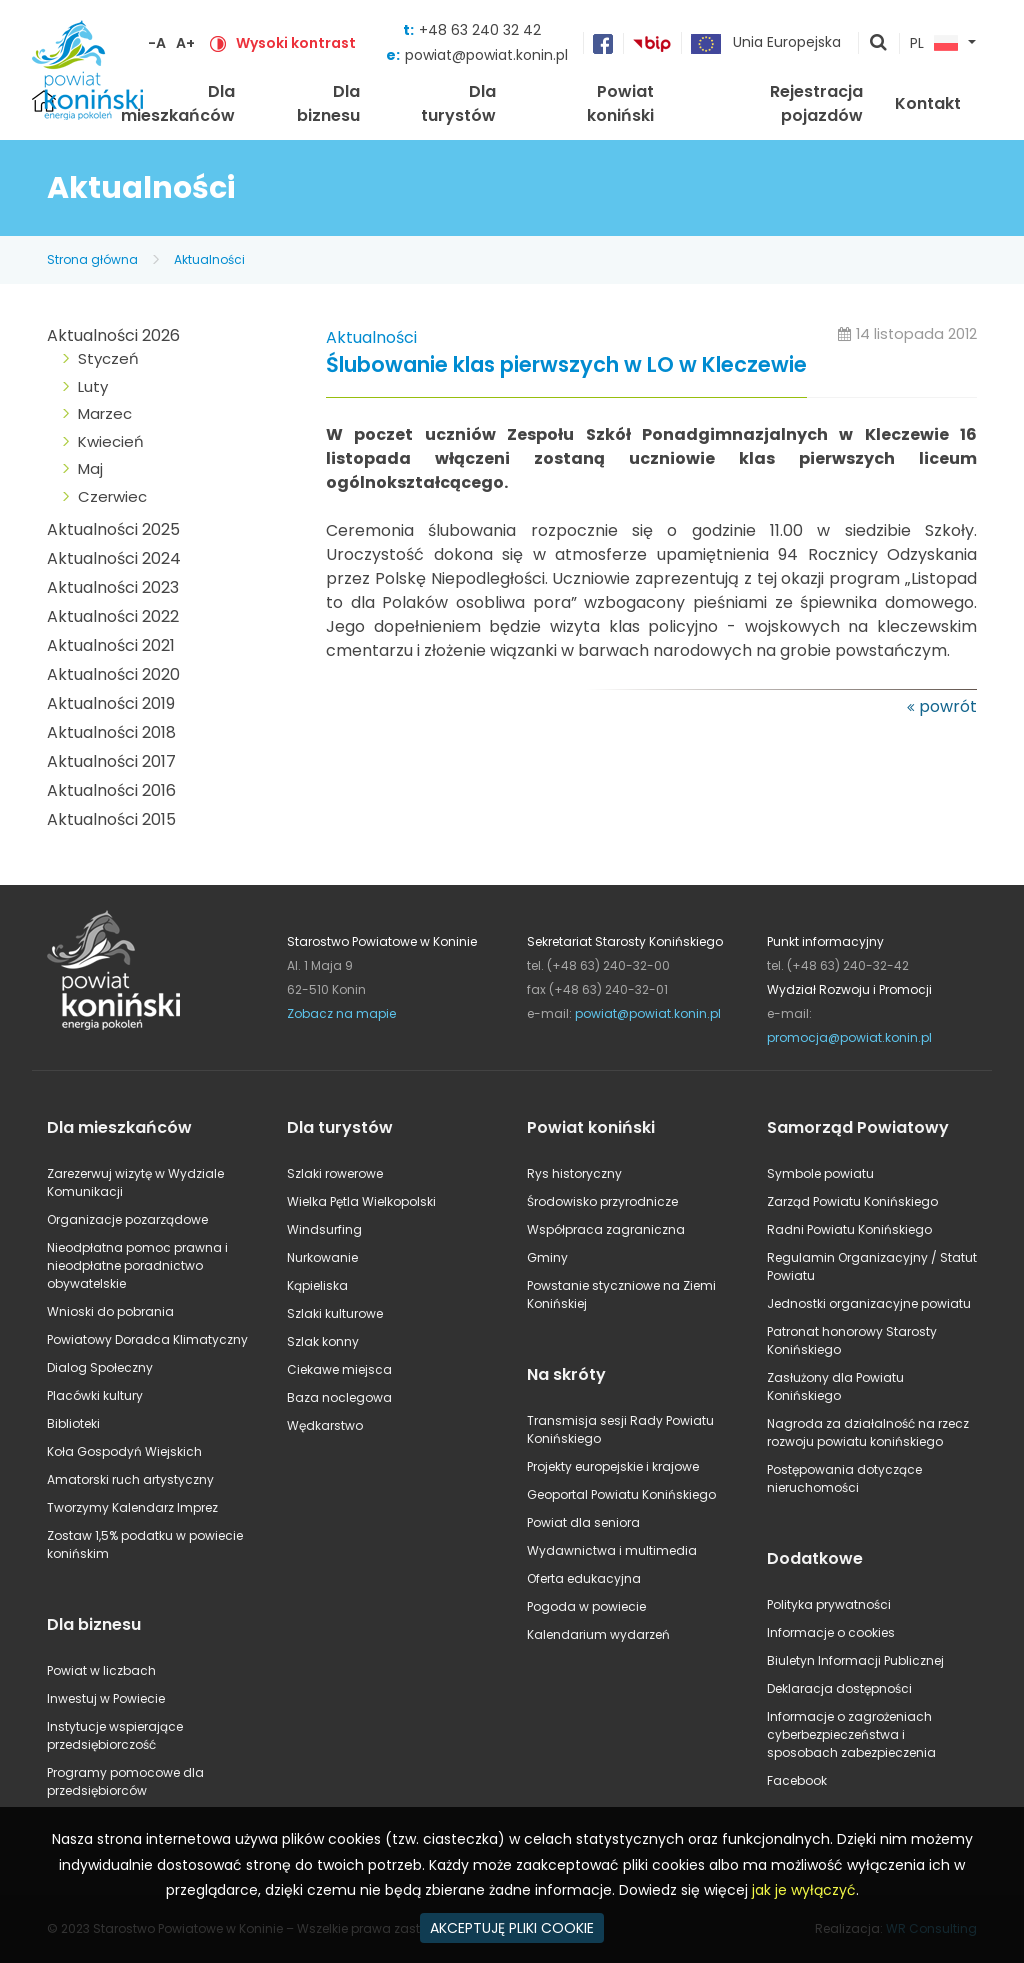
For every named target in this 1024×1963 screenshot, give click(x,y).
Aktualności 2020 (113, 674)
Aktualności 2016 (111, 790)
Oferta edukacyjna (584, 1578)
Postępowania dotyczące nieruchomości (844, 1478)
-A (157, 43)
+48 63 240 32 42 (480, 30)
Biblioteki (73, 1423)
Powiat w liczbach (101, 1670)
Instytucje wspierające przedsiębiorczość (115, 1735)
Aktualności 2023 (113, 587)
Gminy (547, 1257)
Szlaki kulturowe (335, 1313)
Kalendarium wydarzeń (598, 1634)
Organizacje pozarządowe (127, 1219)
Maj (90, 468)
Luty (93, 386)
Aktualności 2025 (113, 529)
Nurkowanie (322, 1257)
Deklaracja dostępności (839, 1688)
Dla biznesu (328, 103)
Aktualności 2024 (114, 558)
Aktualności (209, 259)
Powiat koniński (620, 103)
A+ (185, 43)
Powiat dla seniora (583, 1522)
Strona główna (92, 259)
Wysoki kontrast (296, 43)
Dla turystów (458, 103)
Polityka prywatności (829, 1604)
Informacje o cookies (831, 1632)
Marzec (105, 413)
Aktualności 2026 (113, 335)
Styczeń (108, 358)
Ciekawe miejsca (339, 1369)
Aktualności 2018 (111, 732)
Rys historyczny (574, 1173)
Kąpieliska (317, 1285)
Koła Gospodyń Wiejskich (124, 1451)
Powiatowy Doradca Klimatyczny (147, 1339)
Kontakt (928, 103)
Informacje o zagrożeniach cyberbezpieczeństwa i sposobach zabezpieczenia (851, 1734)
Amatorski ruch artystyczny (130, 1479)
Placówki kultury (95, 1395)
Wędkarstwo (325, 1425)
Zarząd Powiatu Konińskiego (852, 1201)
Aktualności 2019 (111, 703)
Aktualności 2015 (111, 819)
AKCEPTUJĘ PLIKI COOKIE (512, 1928)
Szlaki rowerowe (335, 1173)
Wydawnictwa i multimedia (612, 1550)
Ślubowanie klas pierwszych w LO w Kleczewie (566, 365)
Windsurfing (324, 1229)
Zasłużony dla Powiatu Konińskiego (835, 1386)
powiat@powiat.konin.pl (486, 55)
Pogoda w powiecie (586, 1606)
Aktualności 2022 (113, 616)
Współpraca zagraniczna (606, 1229)
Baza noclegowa (339, 1397)
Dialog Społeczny (100, 1367)
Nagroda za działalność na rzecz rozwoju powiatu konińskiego (868, 1432)
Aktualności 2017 (111, 761)
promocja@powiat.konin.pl (849, 1037)
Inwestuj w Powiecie (106, 1698)
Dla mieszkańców (178, 103)
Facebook (797, 1780)
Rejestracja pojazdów (816, 103)
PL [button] (934, 44)
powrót (948, 706)
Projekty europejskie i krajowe (613, 1466)
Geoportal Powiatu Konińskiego (621, 1494)
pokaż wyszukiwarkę (879, 44)
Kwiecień (111, 441)
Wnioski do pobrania (110, 1311)
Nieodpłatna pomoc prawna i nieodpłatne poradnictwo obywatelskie (137, 1265)
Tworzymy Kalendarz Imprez (132, 1507)
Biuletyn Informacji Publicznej (855, 1660)
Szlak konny (323, 1341)
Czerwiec (112, 496)
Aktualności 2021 (111, 645)
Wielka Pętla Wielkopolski (361, 1201)
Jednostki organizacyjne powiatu (869, 1303)
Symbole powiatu (820, 1173)
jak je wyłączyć (804, 1890)
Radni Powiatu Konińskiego (849, 1229)
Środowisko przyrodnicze (602, 1201)
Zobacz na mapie (341, 1013)
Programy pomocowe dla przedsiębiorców (125, 1781)
